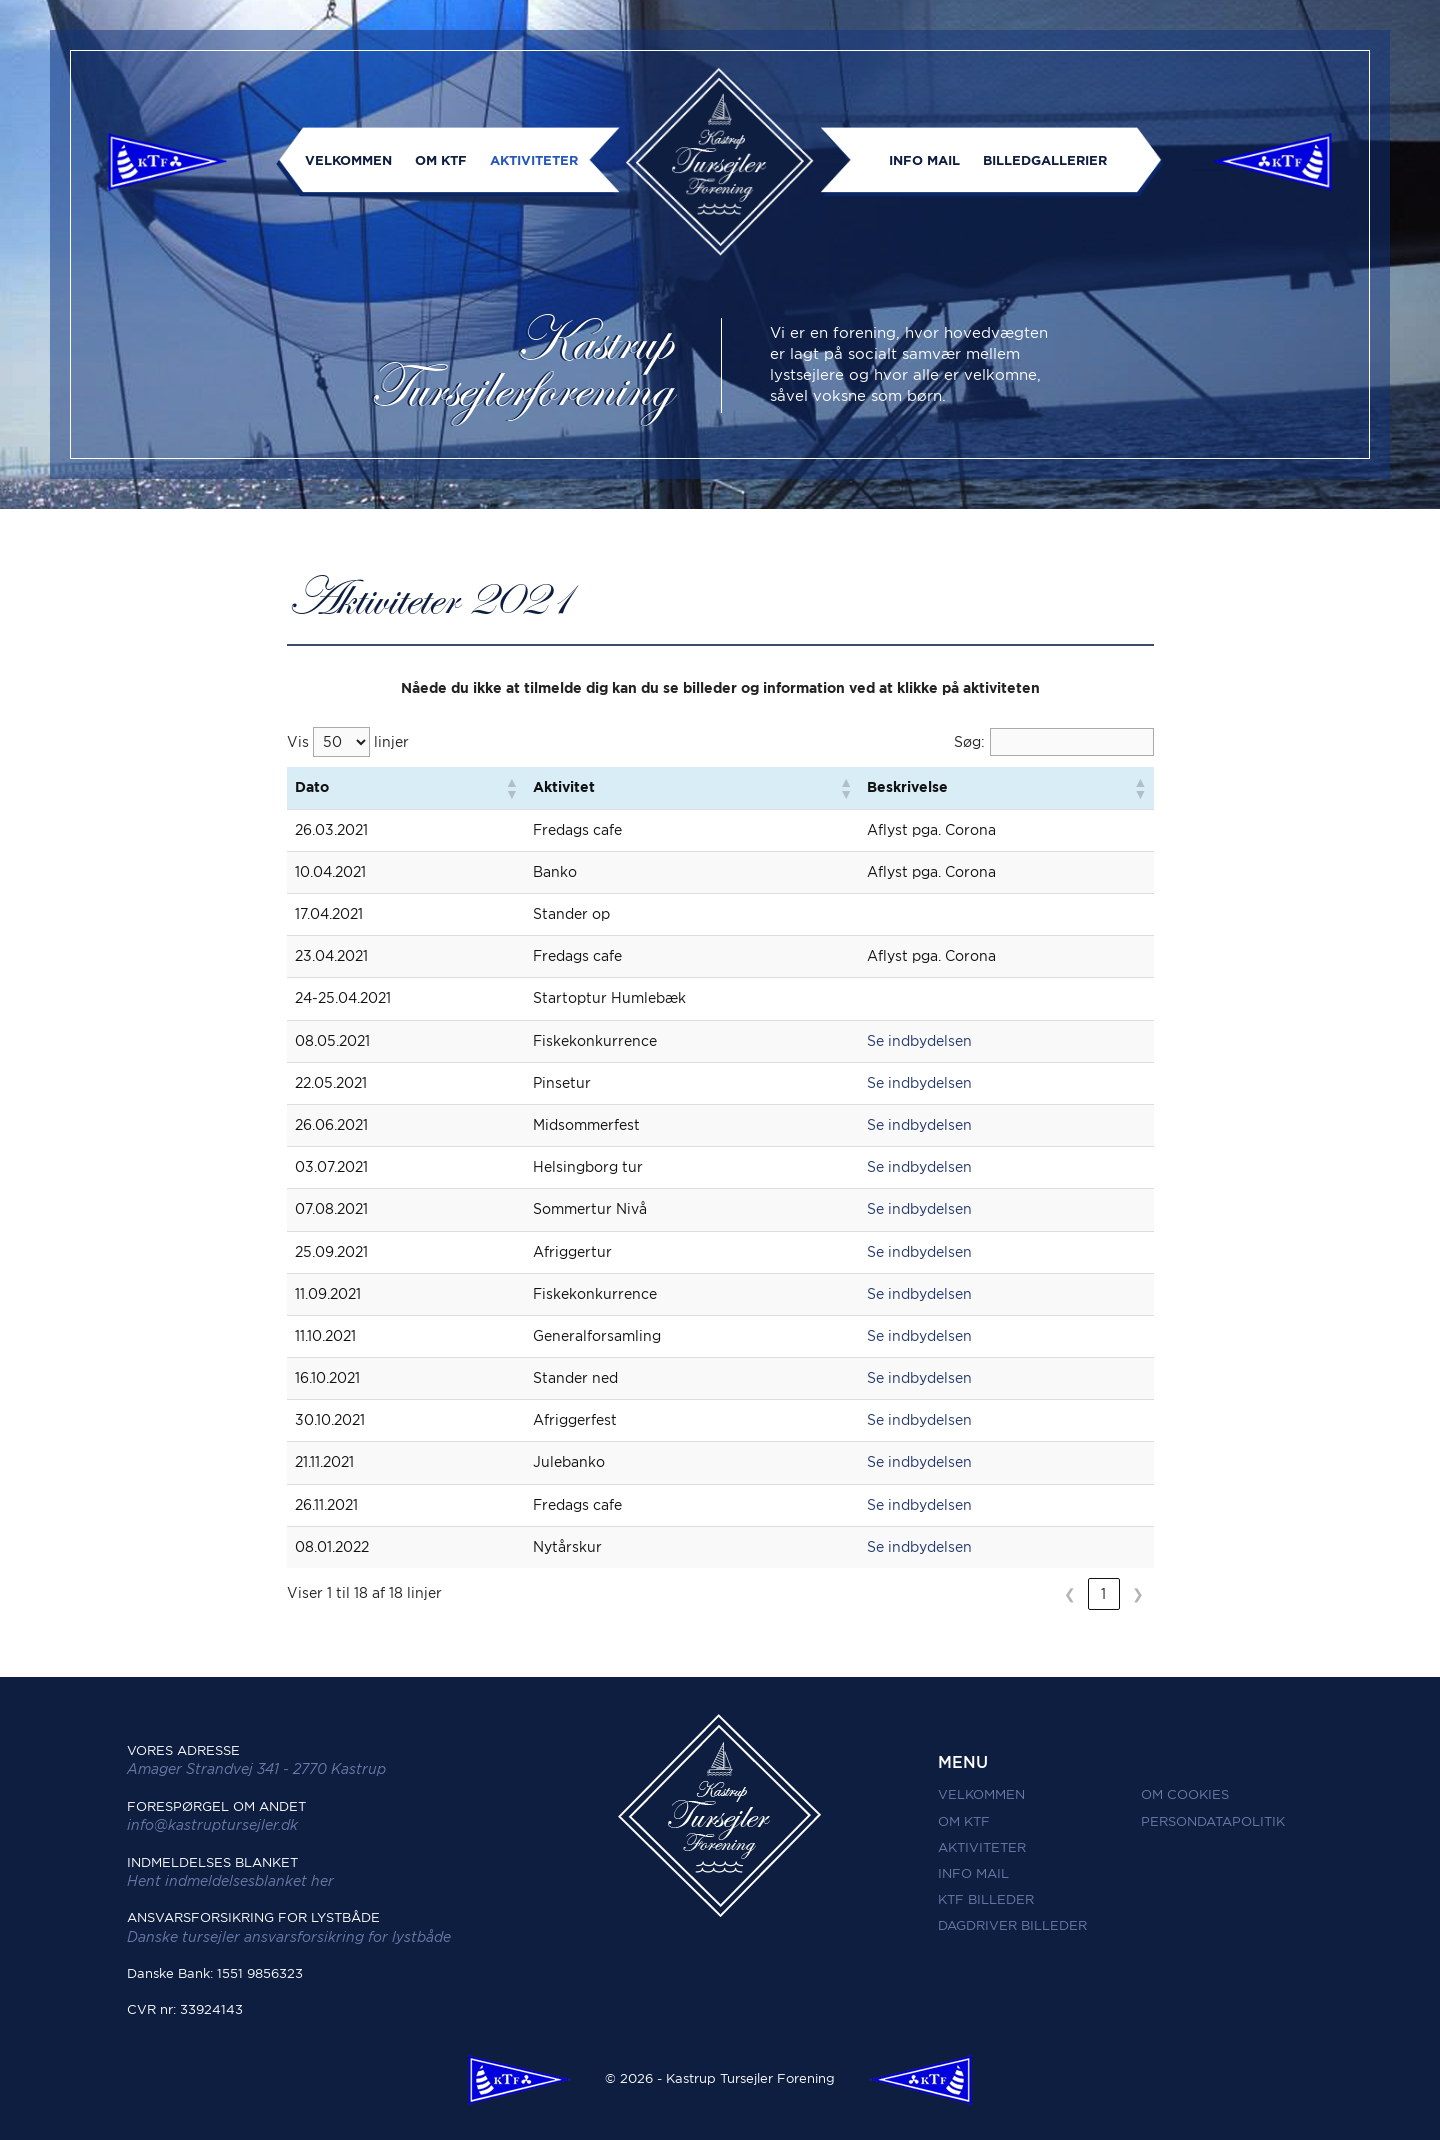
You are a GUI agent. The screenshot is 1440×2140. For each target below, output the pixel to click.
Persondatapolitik (1213, 1821)
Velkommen (348, 160)
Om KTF (441, 160)
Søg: (969, 742)
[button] (511, 788)
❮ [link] (1070, 1594)
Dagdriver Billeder (1012, 1925)
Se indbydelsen (919, 1041)
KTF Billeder (986, 1899)
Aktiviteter (534, 160)
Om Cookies (1185, 1794)
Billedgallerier (1045, 160)
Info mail (924, 160)
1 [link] (1103, 1594)
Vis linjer (348, 742)
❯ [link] (1138, 1594)
